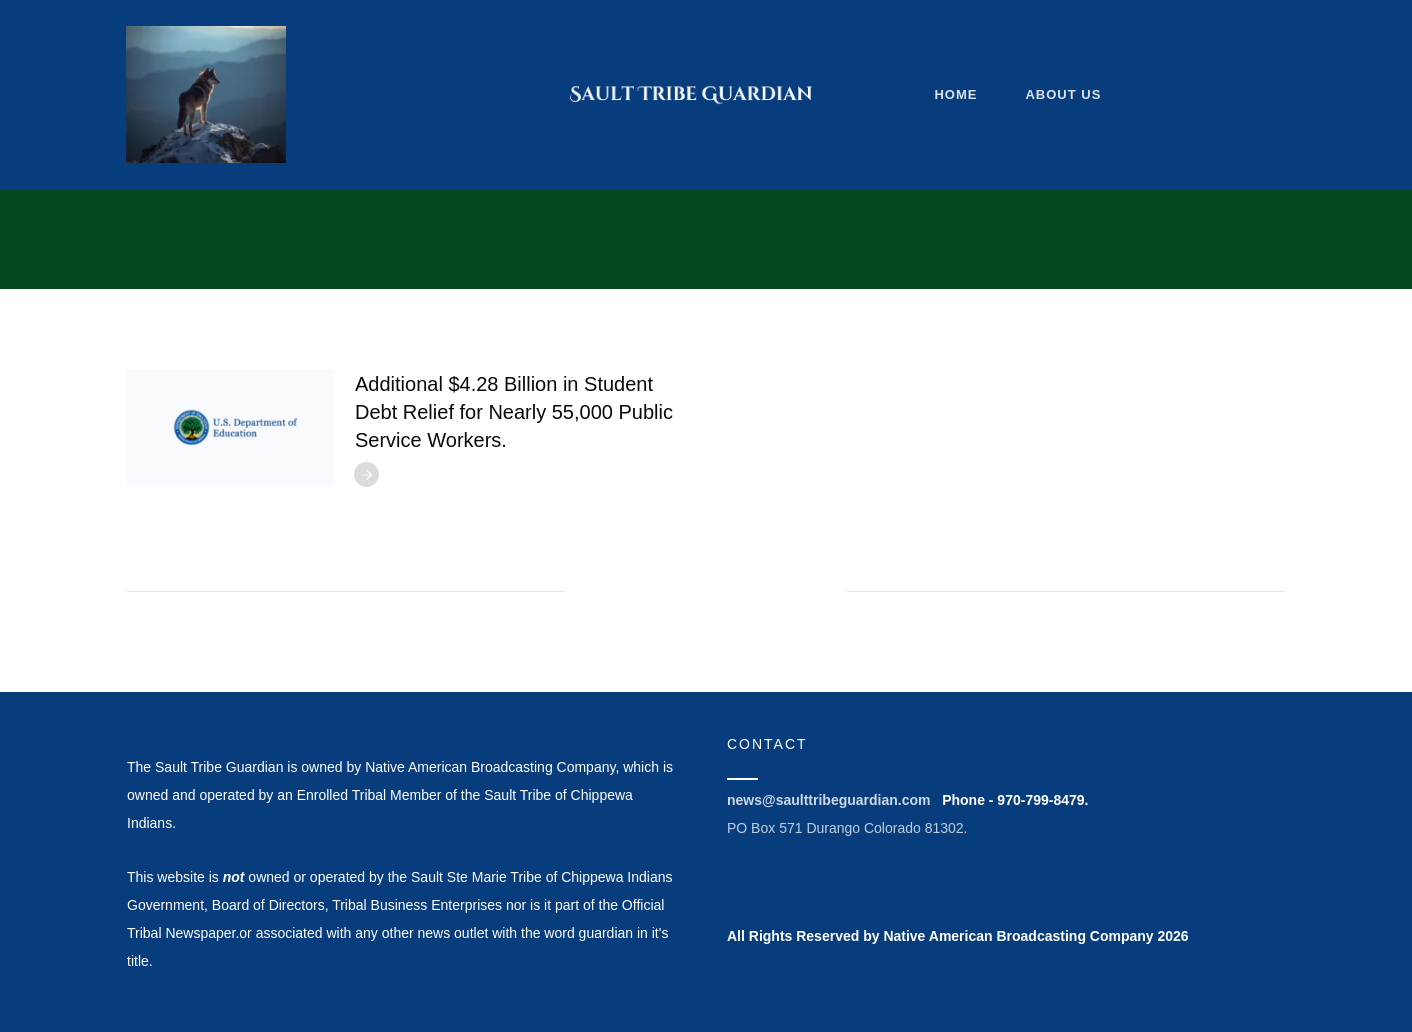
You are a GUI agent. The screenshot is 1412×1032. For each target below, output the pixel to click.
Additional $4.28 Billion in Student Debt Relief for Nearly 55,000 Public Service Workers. (514, 412)
